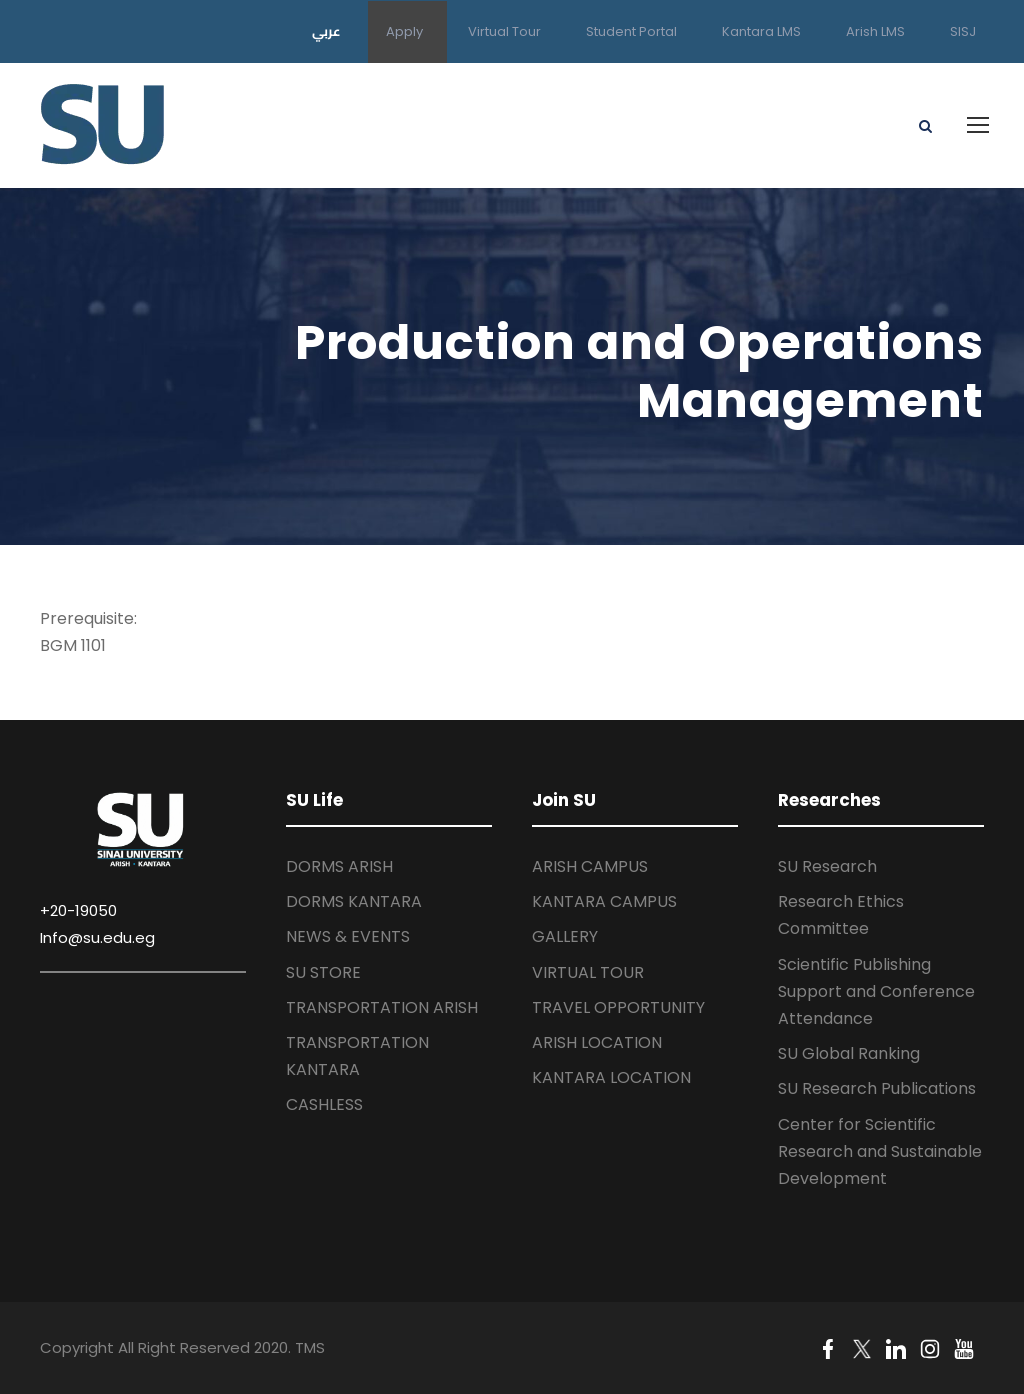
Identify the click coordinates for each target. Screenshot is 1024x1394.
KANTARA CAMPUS (604, 901)
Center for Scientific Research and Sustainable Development (880, 1151)
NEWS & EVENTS (348, 936)
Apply (404, 31)
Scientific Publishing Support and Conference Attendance (876, 991)
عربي (326, 31)
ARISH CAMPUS (590, 866)
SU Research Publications (877, 1088)
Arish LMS (875, 31)
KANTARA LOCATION (611, 1077)
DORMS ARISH (339, 866)
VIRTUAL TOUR (588, 972)
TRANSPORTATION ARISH (382, 1007)
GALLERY (565, 936)
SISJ (963, 31)
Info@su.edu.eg (97, 937)
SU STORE (323, 972)
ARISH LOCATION (597, 1042)
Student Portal (631, 31)
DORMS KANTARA (354, 901)
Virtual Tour (504, 31)
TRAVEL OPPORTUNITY (618, 1007)
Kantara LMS (761, 31)
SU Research (827, 866)
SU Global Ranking (849, 1053)
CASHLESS (324, 1104)
